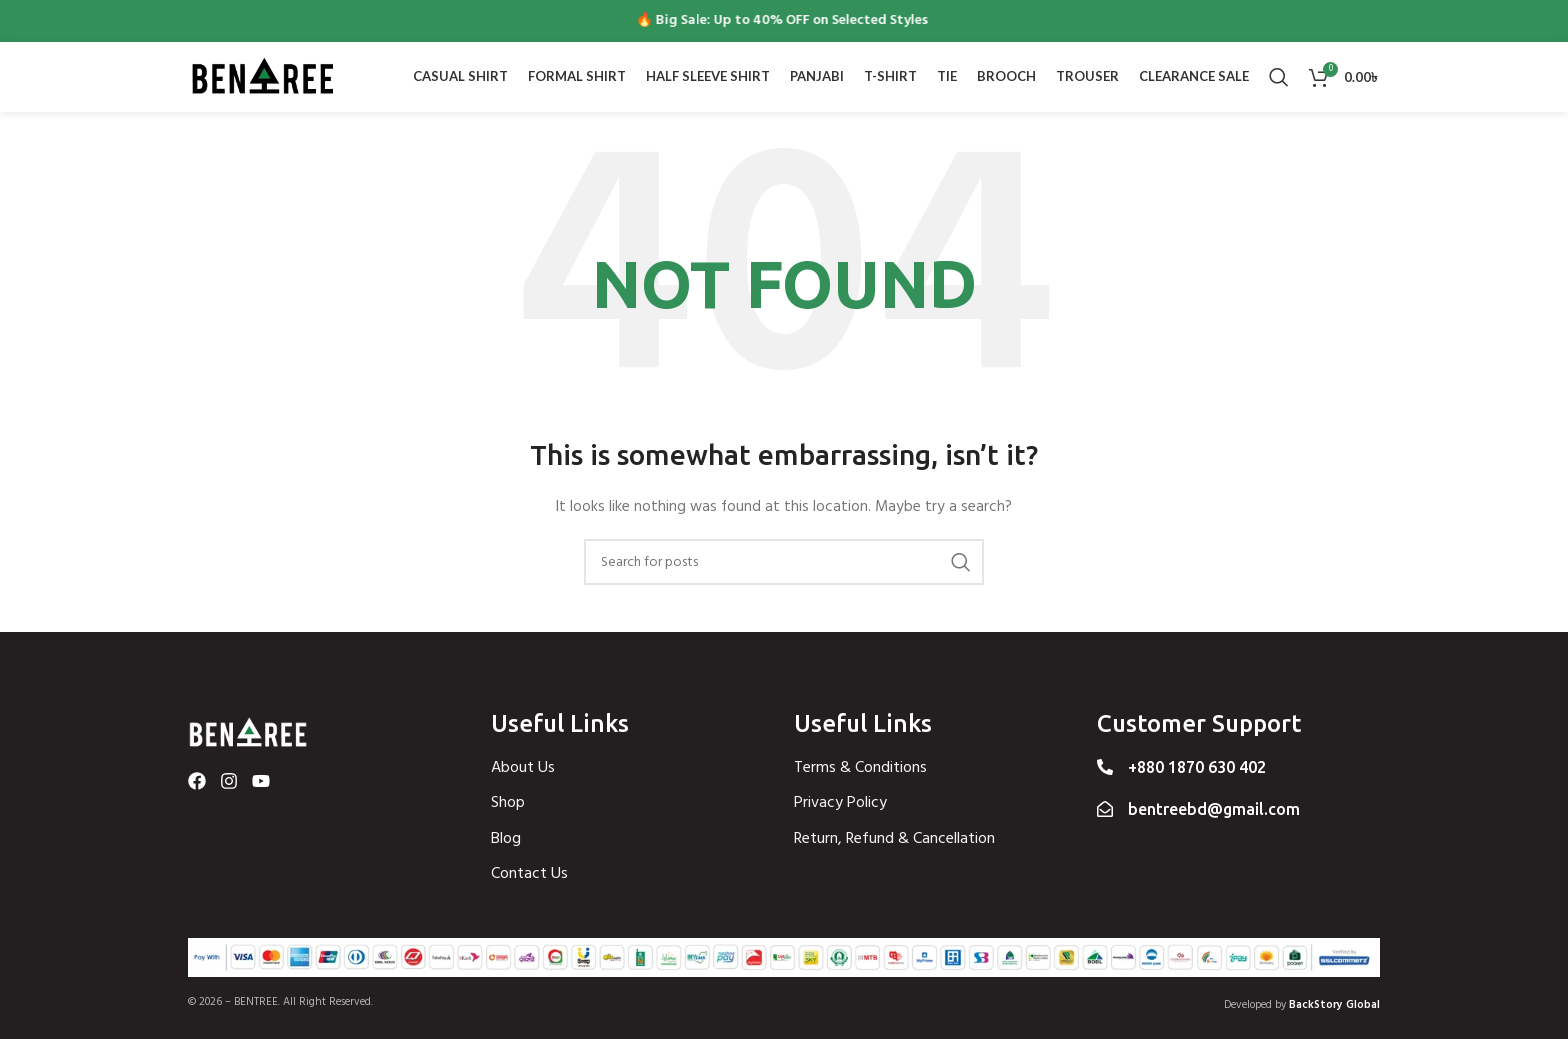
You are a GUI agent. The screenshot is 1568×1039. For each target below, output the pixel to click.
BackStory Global (1334, 1005)
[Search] (1279, 77)
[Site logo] (263, 77)
